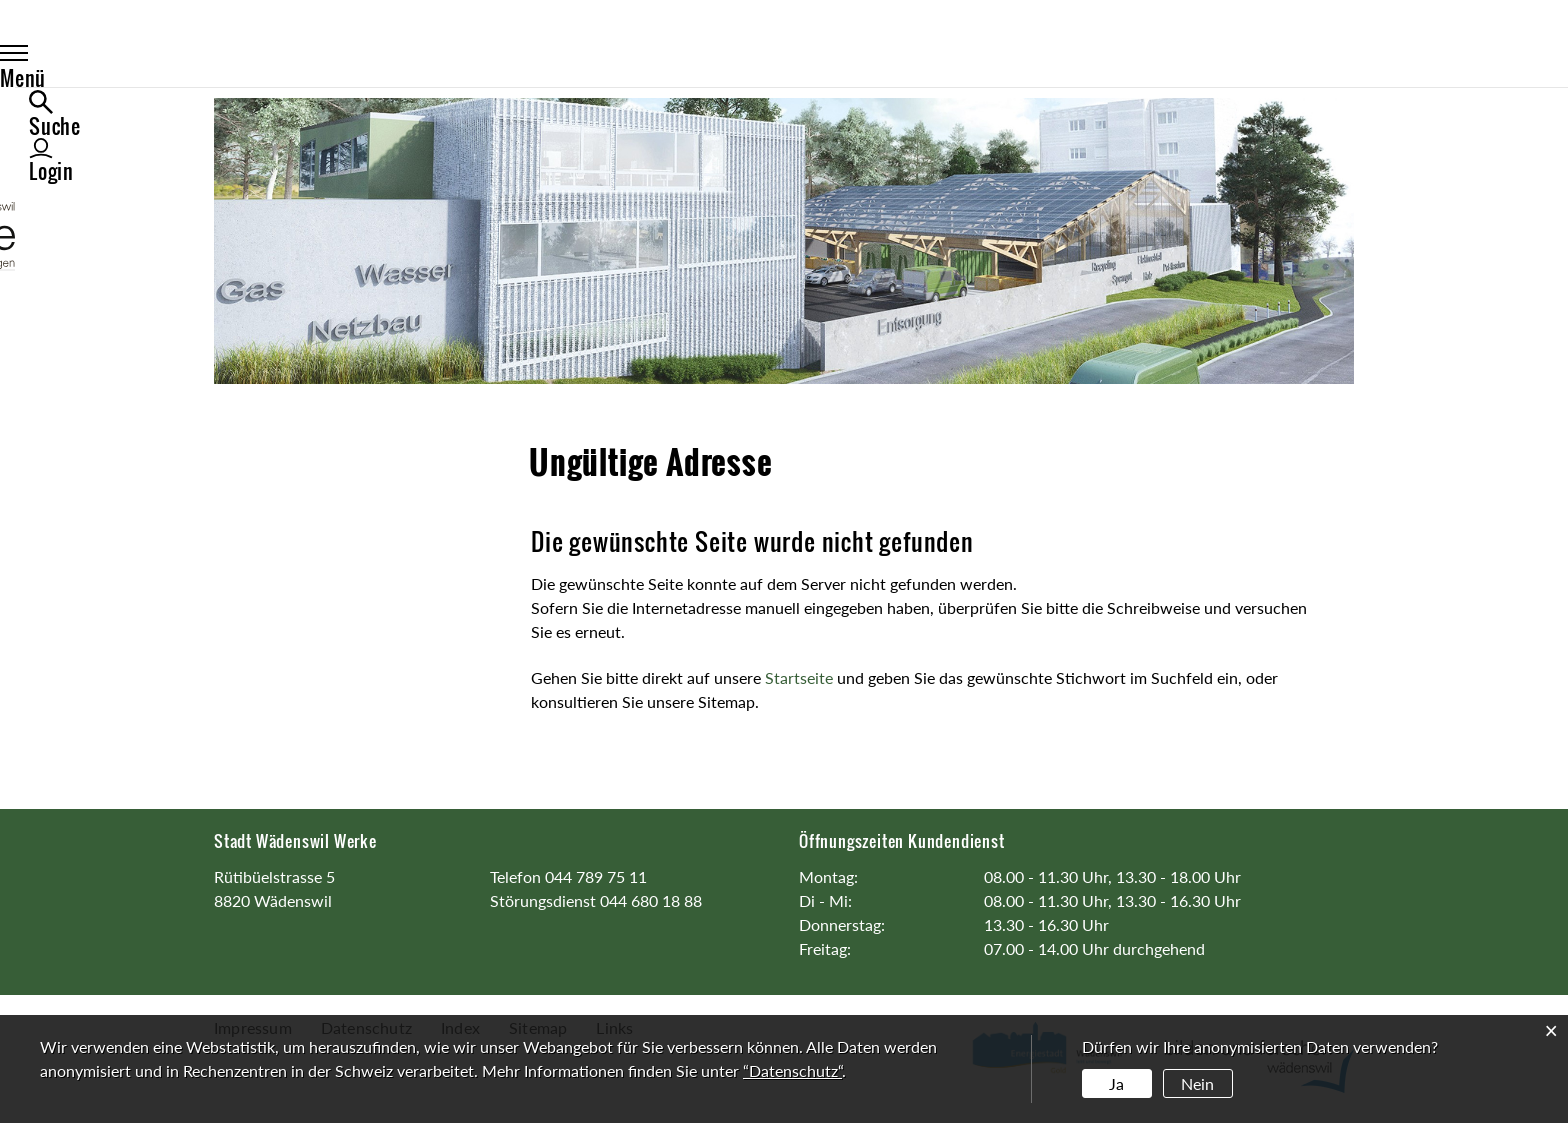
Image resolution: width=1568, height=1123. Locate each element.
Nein (1197, 1083)
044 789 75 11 (596, 876)
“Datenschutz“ (792, 1070)
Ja (1116, 1083)
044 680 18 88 (651, 900)
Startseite (799, 677)
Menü (258, 57)
